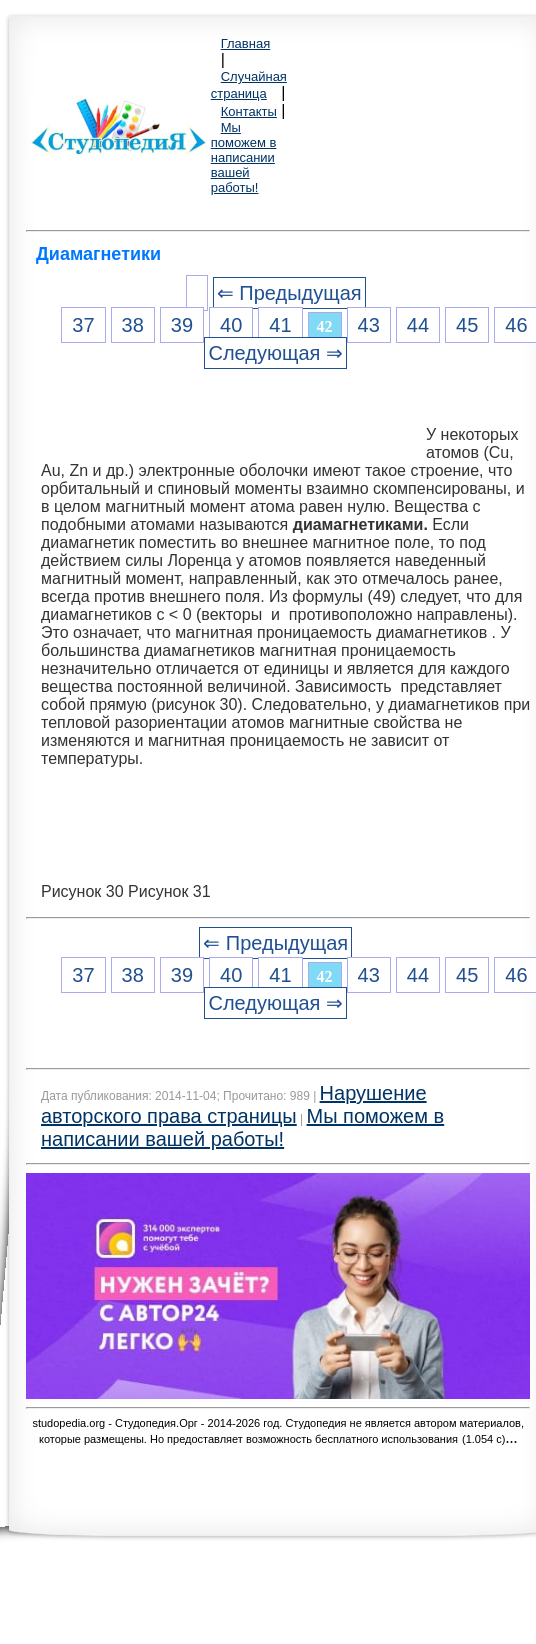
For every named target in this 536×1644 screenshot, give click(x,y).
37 (83, 325)
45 (467, 325)
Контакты (249, 111)
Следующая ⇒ (275, 353)
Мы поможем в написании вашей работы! (244, 157)
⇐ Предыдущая (289, 293)
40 (231, 325)
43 (369, 325)
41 (280, 325)
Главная (245, 43)
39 (182, 325)
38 (133, 325)
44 (418, 325)
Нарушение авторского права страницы (234, 1104)
